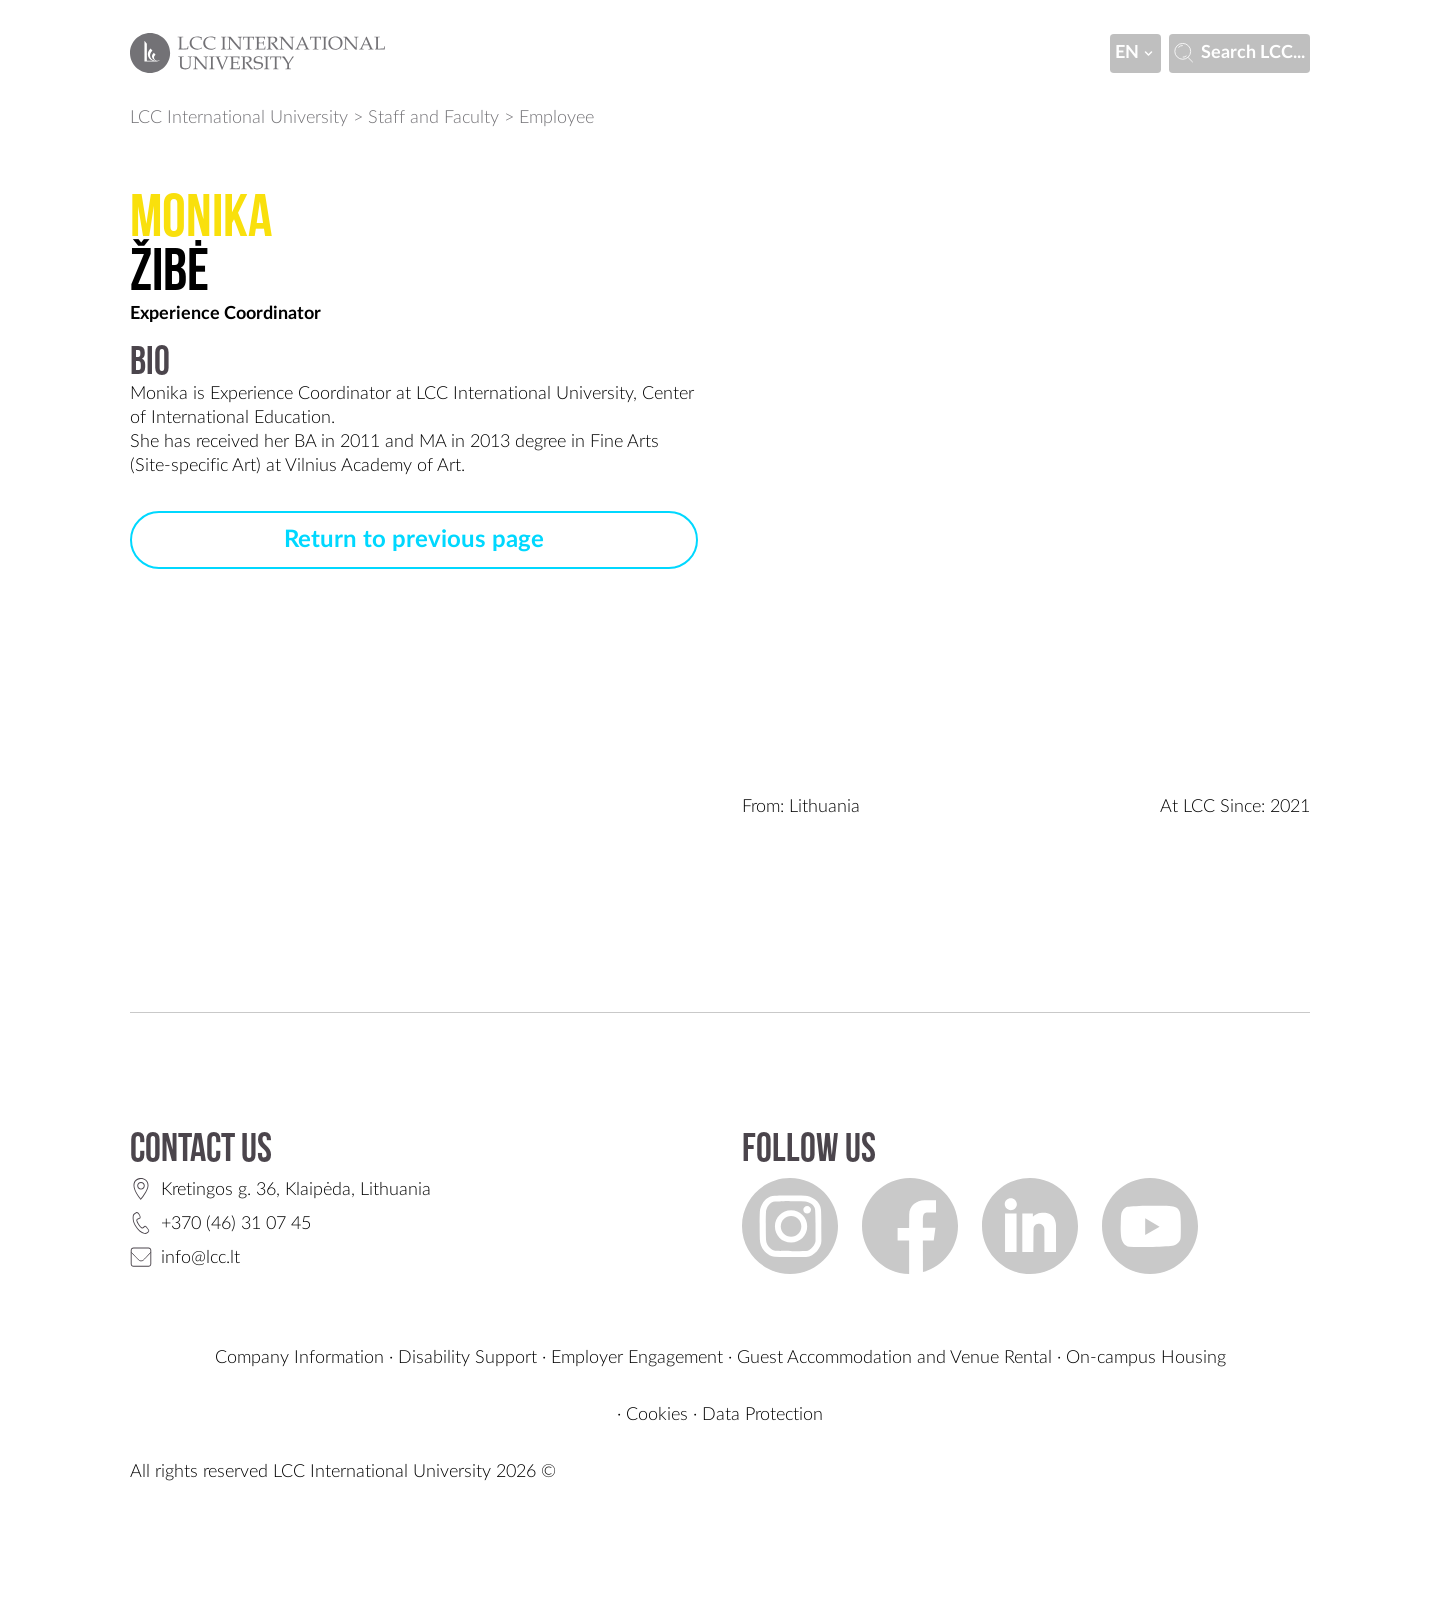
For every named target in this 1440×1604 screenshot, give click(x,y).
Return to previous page (414, 540)
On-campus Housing (1146, 1358)
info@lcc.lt (200, 1258)
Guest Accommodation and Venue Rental (894, 1358)
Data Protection (762, 1415)
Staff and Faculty (433, 118)
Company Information (299, 1358)
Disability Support (467, 1358)
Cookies (657, 1415)
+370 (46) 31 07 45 (236, 1224)
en (1136, 53)
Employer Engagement (637, 1358)
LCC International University (239, 118)
